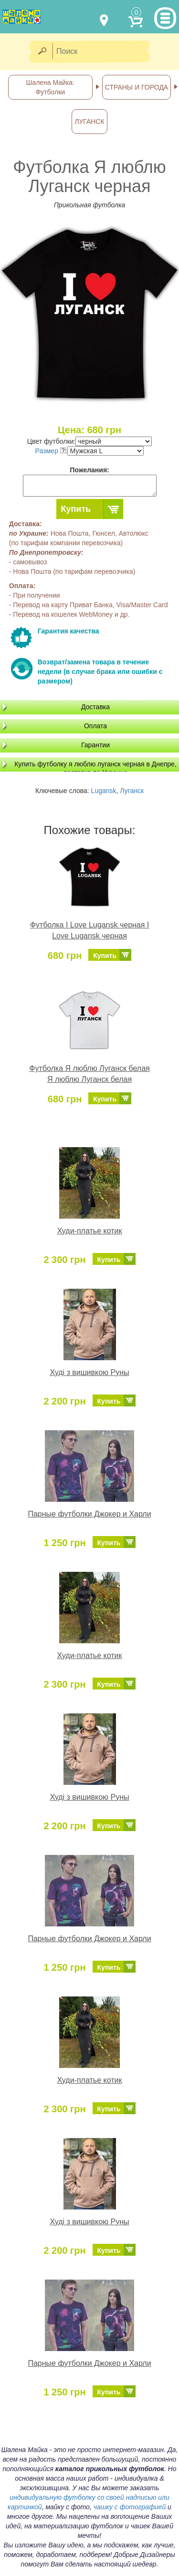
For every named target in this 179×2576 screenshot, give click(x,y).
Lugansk (103, 790)
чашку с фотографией (130, 2507)
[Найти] (41, 51)
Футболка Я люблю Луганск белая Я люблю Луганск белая (89, 1073)
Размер (50, 451)
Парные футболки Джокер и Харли (89, 1514)
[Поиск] (104, 52)
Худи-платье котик (89, 1231)
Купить (76, 509)
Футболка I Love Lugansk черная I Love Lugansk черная (89, 930)
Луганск (132, 790)
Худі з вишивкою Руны (89, 1372)
